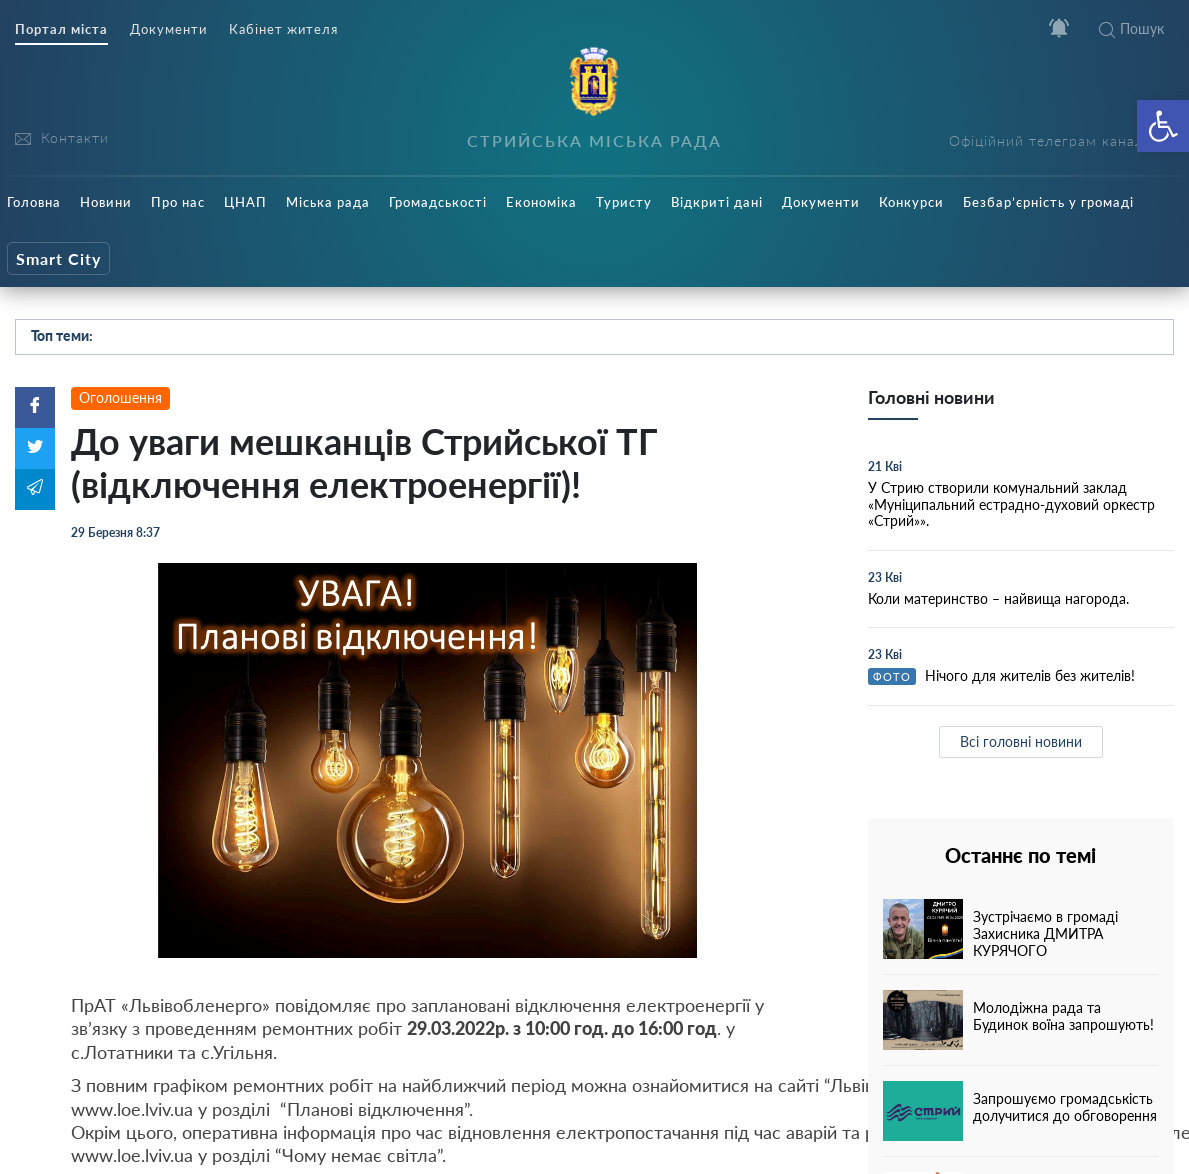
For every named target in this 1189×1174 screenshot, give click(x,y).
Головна (34, 202)
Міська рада (328, 202)
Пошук (1131, 28)
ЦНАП (245, 202)
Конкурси (911, 202)
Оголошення (120, 397)
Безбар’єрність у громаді (1048, 202)
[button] (1163, 126)
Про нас (178, 202)
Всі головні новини (1021, 741)
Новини (106, 202)
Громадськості (438, 202)
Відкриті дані (717, 202)
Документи (168, 29)
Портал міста (61, 29)
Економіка (541, 202)
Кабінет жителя (283, 29)
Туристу (624, 202)
